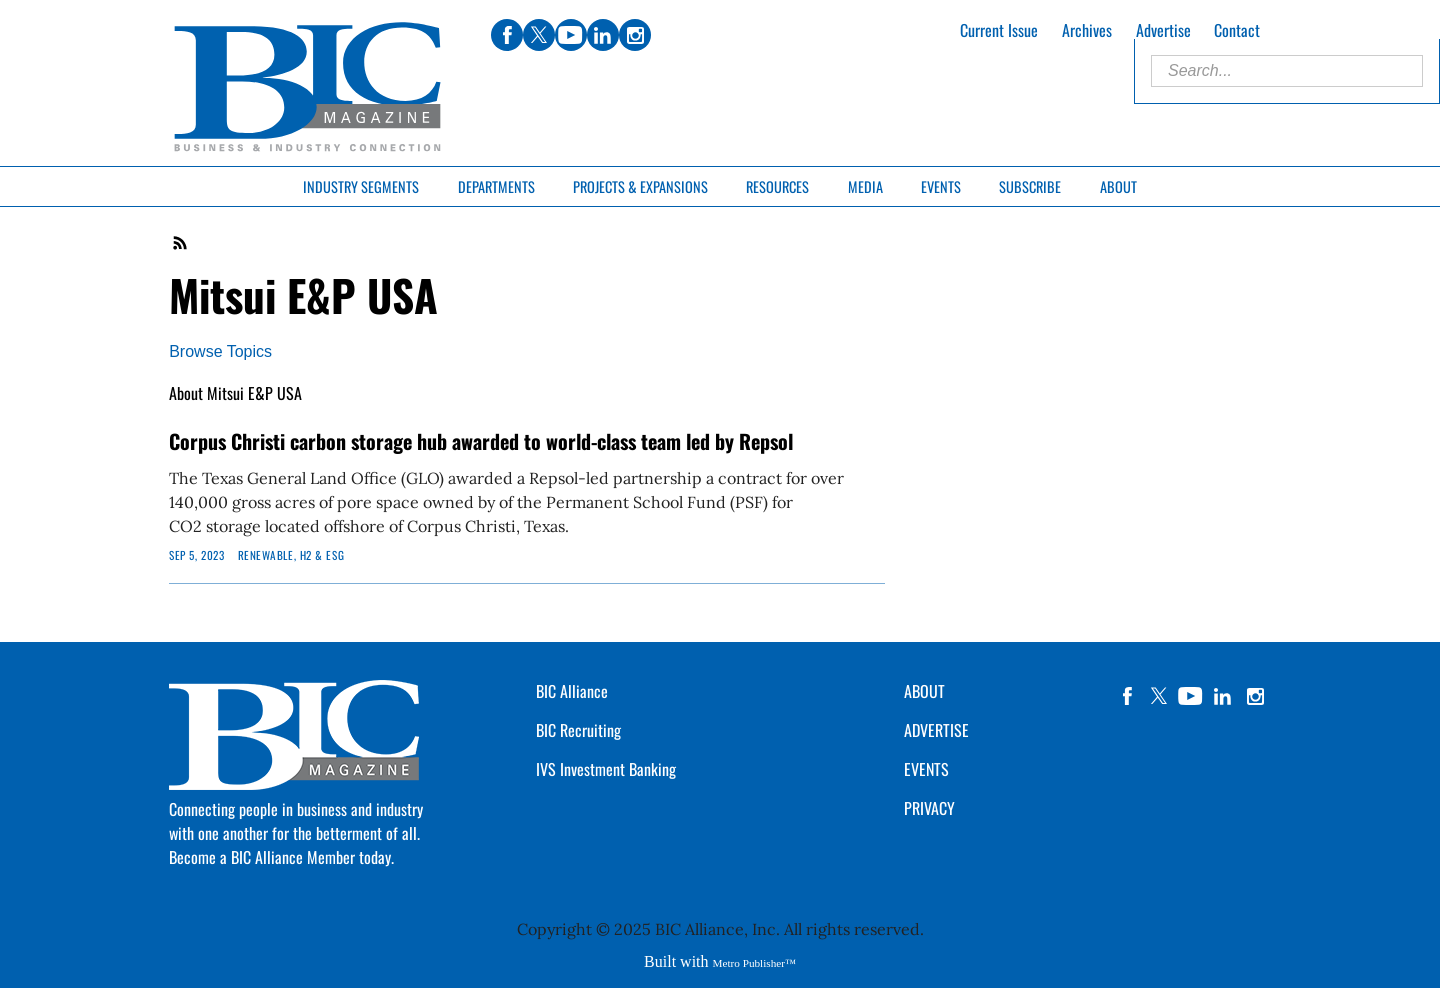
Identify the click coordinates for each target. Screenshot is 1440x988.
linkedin (1223, 696)
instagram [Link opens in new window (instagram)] (635, 35)
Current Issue (999, 30)
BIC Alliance (572, 691)
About (1118, 186)
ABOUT (924, 691)
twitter (1159, 696)
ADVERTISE (936, 730)
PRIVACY (929, 808)
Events (941, 186)
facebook (1127, 696)
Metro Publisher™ (754, 963)
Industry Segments (361, 186)
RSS (181, 243)
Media (865, 186)
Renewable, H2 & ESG (291, 555)
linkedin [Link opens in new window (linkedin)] (603, 35)
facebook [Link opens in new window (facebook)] (507, 35)
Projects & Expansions (640, 186)
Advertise (1163, 30)
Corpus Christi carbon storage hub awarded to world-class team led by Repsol (481, 441)
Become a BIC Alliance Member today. (281, 857)
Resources (777, 186)
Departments (496, 186)
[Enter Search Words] (1287, 71)
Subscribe (1030, 186)
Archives (1087, 30)
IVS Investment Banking (606, 769)
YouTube (1191, 696)
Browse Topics (220, 351)
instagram (1255, 696)
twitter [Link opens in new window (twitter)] (539, 35)
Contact (1237, 30)
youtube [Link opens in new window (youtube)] (571, 35)
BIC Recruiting (578, 730)
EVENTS (926, 769)
